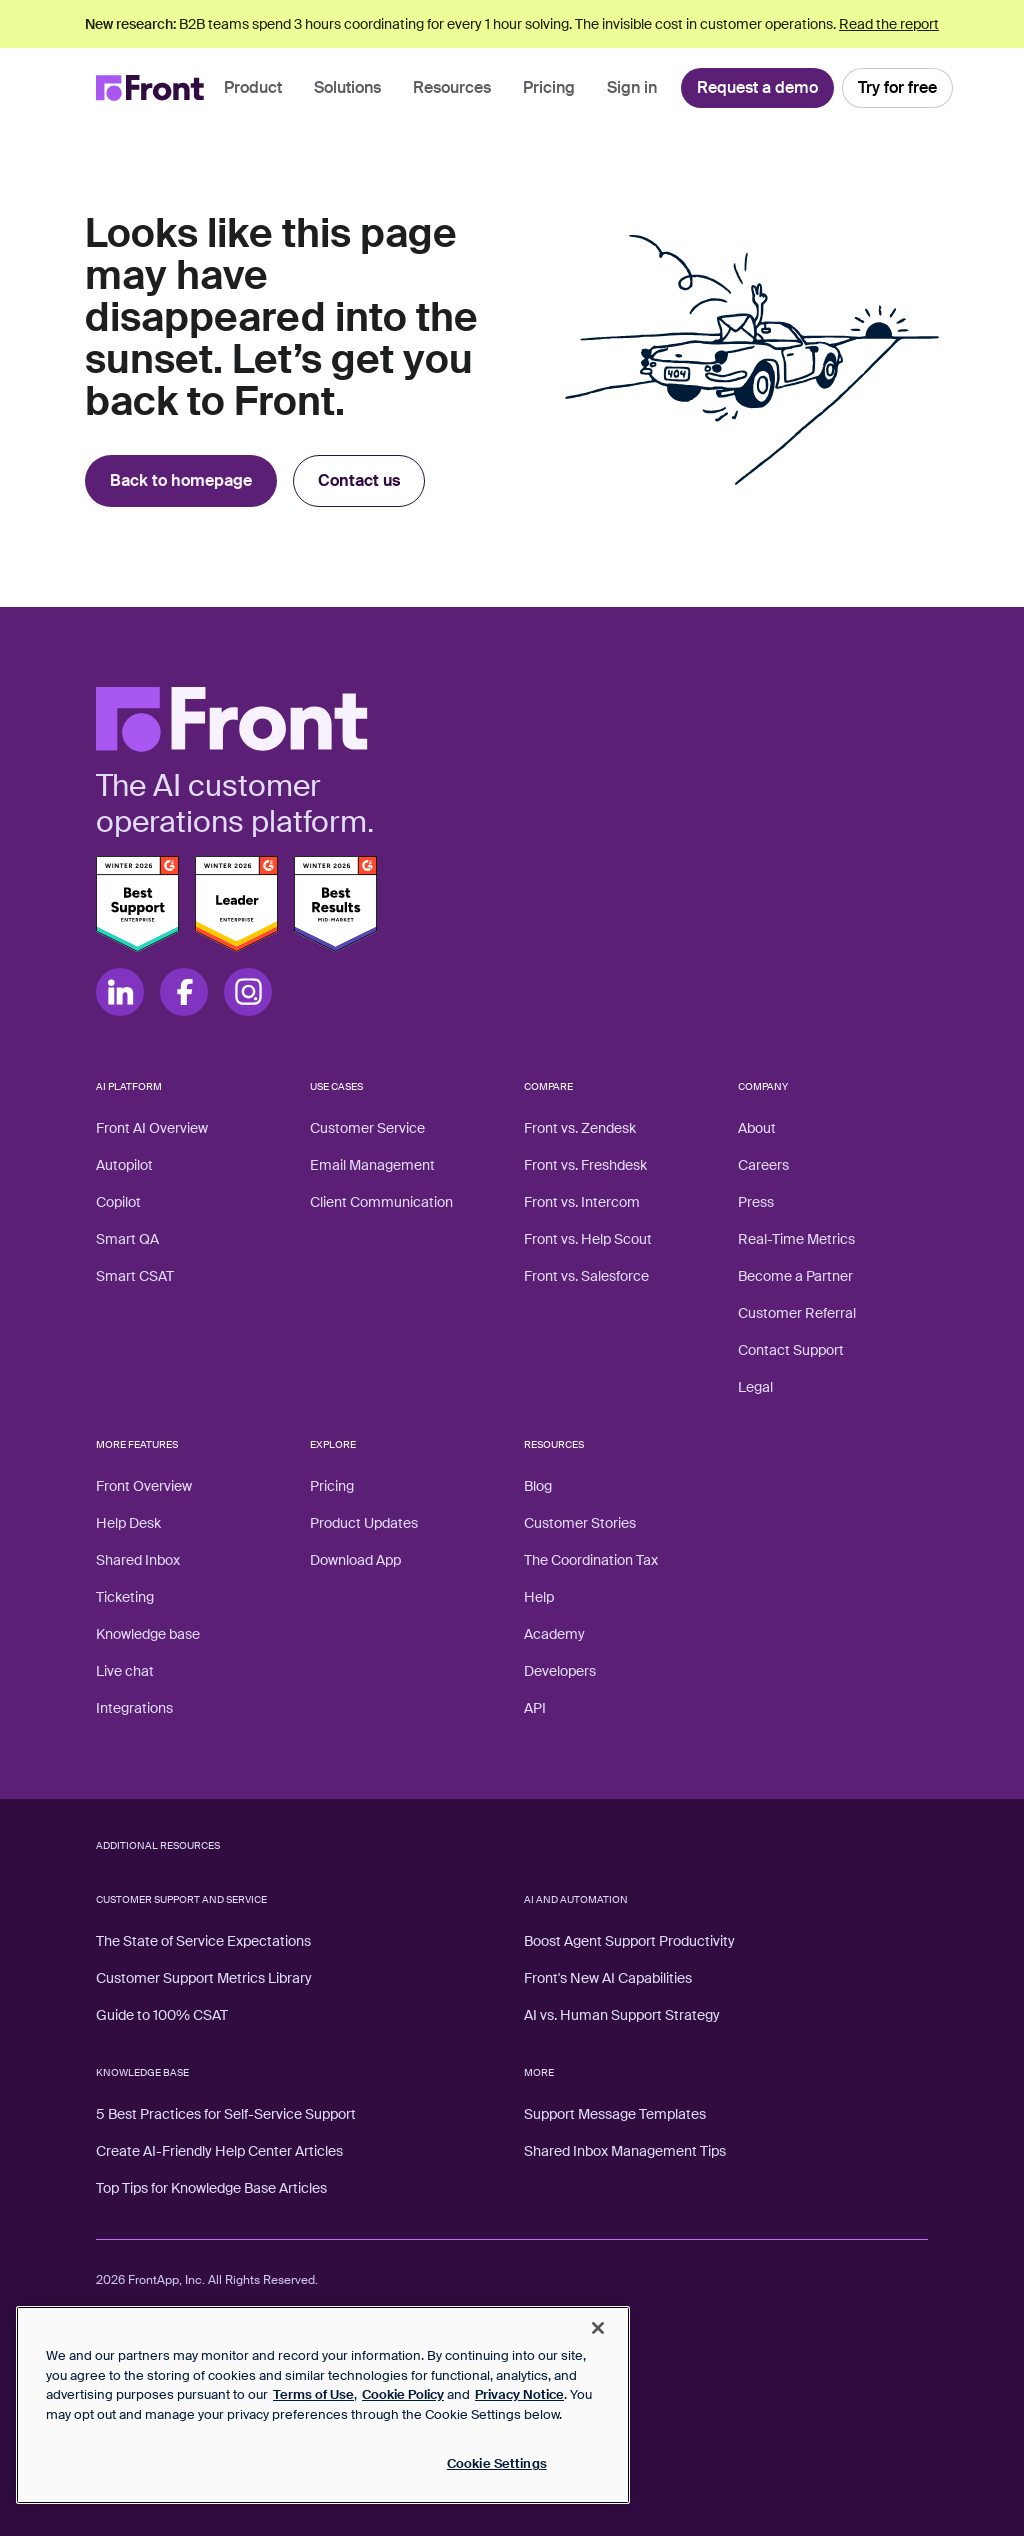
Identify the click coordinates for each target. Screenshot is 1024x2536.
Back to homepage (181, 480)
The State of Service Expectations (203, 1941)
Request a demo (757, 87)
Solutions (347, 87)
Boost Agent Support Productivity (629, 1941)
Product (253, 87)
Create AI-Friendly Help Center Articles (219, 2151)
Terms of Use (313, 2394)
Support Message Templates (615, 2114)
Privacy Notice (519, 2394)
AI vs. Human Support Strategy (622, 2015)
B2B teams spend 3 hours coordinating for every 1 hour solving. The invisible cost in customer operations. (512, 24)
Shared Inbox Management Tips (625, 2151)
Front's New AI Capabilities (608, 1978)
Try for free (897, 87)
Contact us (359, 480)
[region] (323, 2405)
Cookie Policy (403, 2394)
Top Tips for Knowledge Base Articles (211, 2188)
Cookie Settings (497, 2463)
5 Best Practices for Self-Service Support (226, 2114)
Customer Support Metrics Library (204, 1978)
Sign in (632, 87)
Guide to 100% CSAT (162, 2015)
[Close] (598, 2328)
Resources (452, 87)
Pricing (549, 87)
